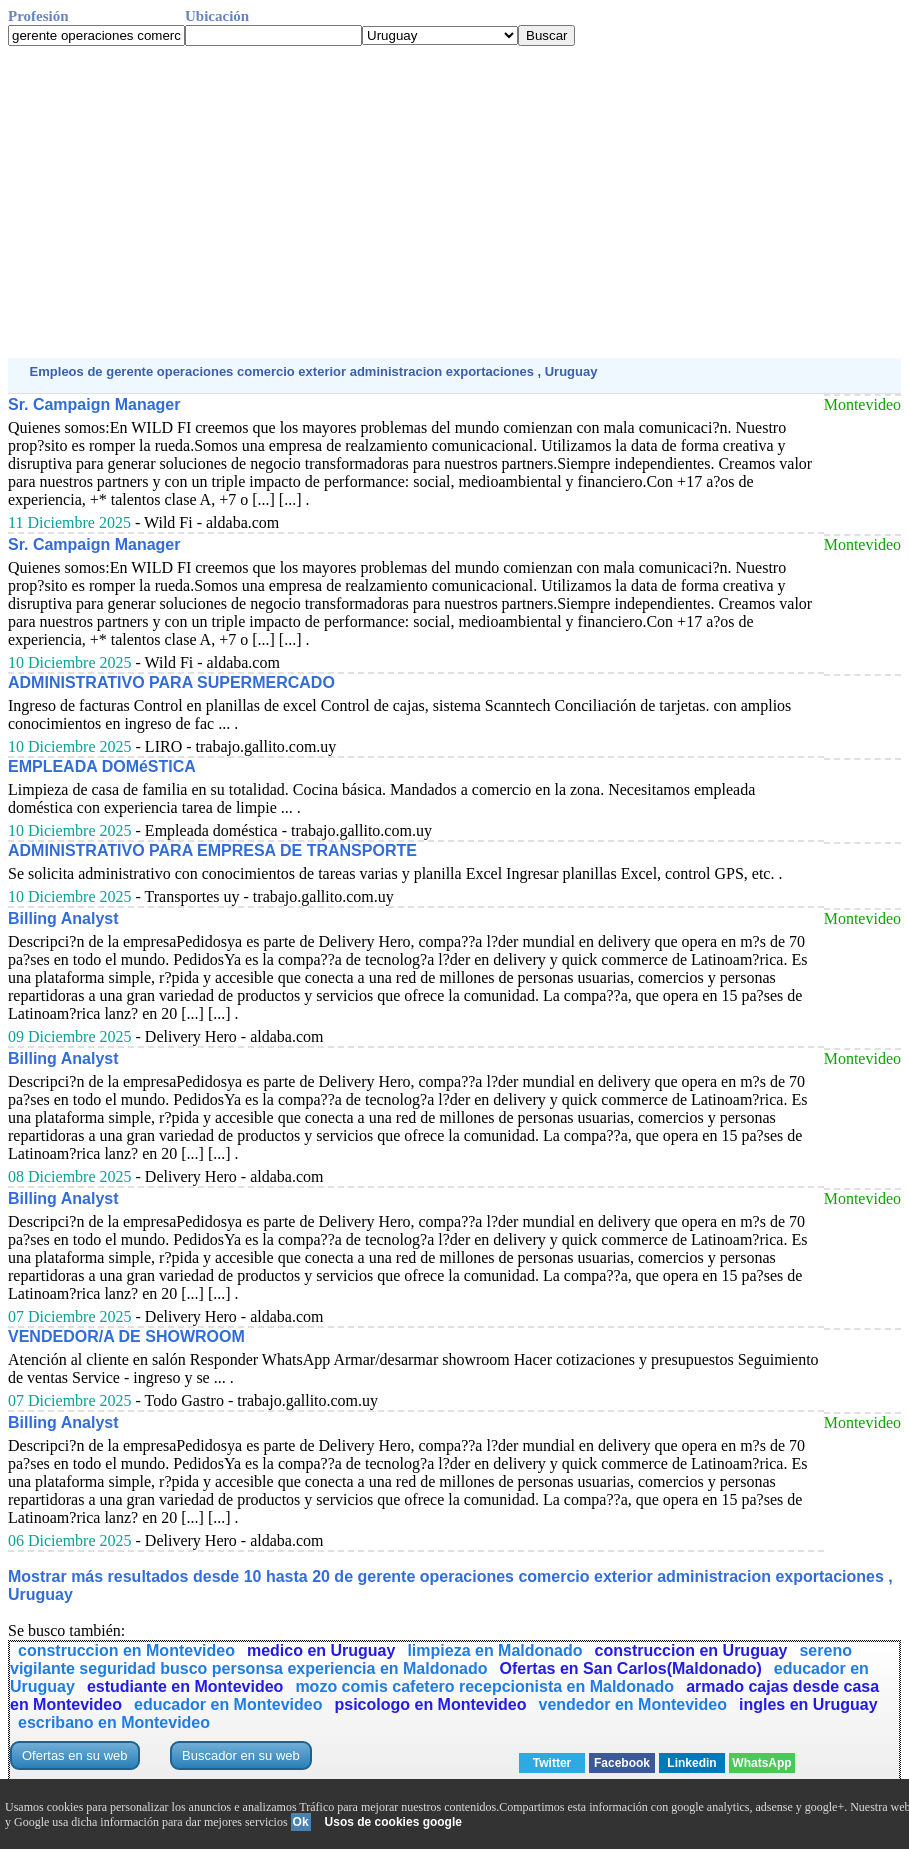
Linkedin (691, 1763)
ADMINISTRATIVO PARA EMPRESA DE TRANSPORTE (212, 850)
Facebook (622, 1763)
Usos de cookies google (393, 1822)
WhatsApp (761, 1763)
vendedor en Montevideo (633, 1704)
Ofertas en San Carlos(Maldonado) (630, 1668)
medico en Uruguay (321, 1650)
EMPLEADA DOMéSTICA (102, 766)
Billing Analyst (63, 918)
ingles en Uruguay (808, 1704)
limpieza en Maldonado (494, 1650)
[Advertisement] (454, 202)
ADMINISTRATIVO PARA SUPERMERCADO (171, 682)
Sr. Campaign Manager (94, 404)
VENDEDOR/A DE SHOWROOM (126, 1336)
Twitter (552, 1763)
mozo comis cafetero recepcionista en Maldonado (484, 1686)
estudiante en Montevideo (185, 1686)
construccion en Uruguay (691, 1650)
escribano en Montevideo (114, 1722)
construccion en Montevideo (126, 1650)
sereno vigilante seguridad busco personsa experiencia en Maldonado (431, 1659)
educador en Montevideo (228, 1704)
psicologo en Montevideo (430, 1704)
